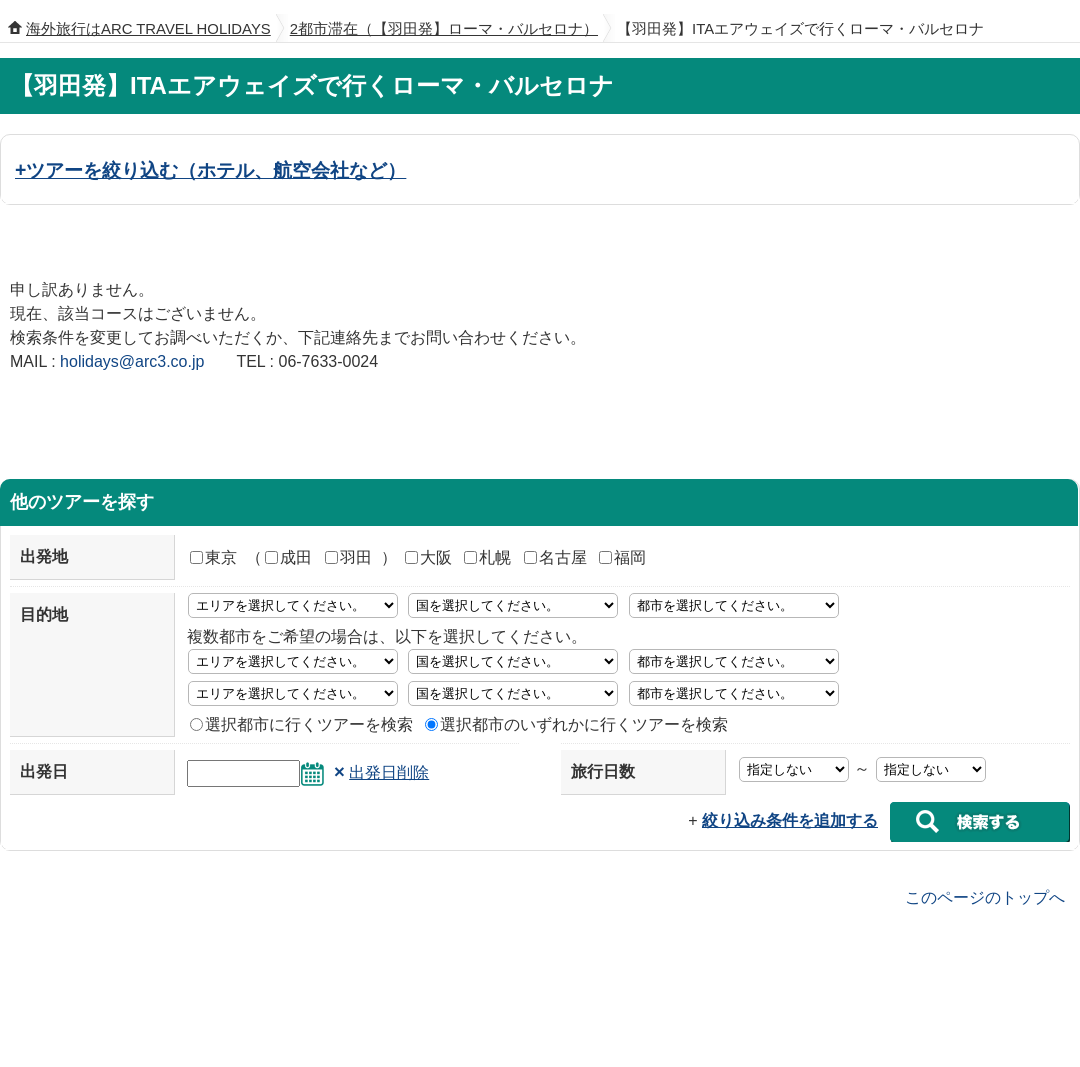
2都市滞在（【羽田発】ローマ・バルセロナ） (444, 29)
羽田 (348, 557)
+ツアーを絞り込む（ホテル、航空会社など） (210, 170)
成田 (288, 557)
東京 (213, 557)
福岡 (622, 557)
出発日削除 (389, 772)
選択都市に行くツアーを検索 (301, 724)
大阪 (428, 557)
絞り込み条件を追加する (790, 820)
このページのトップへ (985, 896)
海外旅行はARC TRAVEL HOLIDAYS (148, 29)
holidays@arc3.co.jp (132, 361)
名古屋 (555, 557)
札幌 (487, 557)
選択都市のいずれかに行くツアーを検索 (576, 724)
